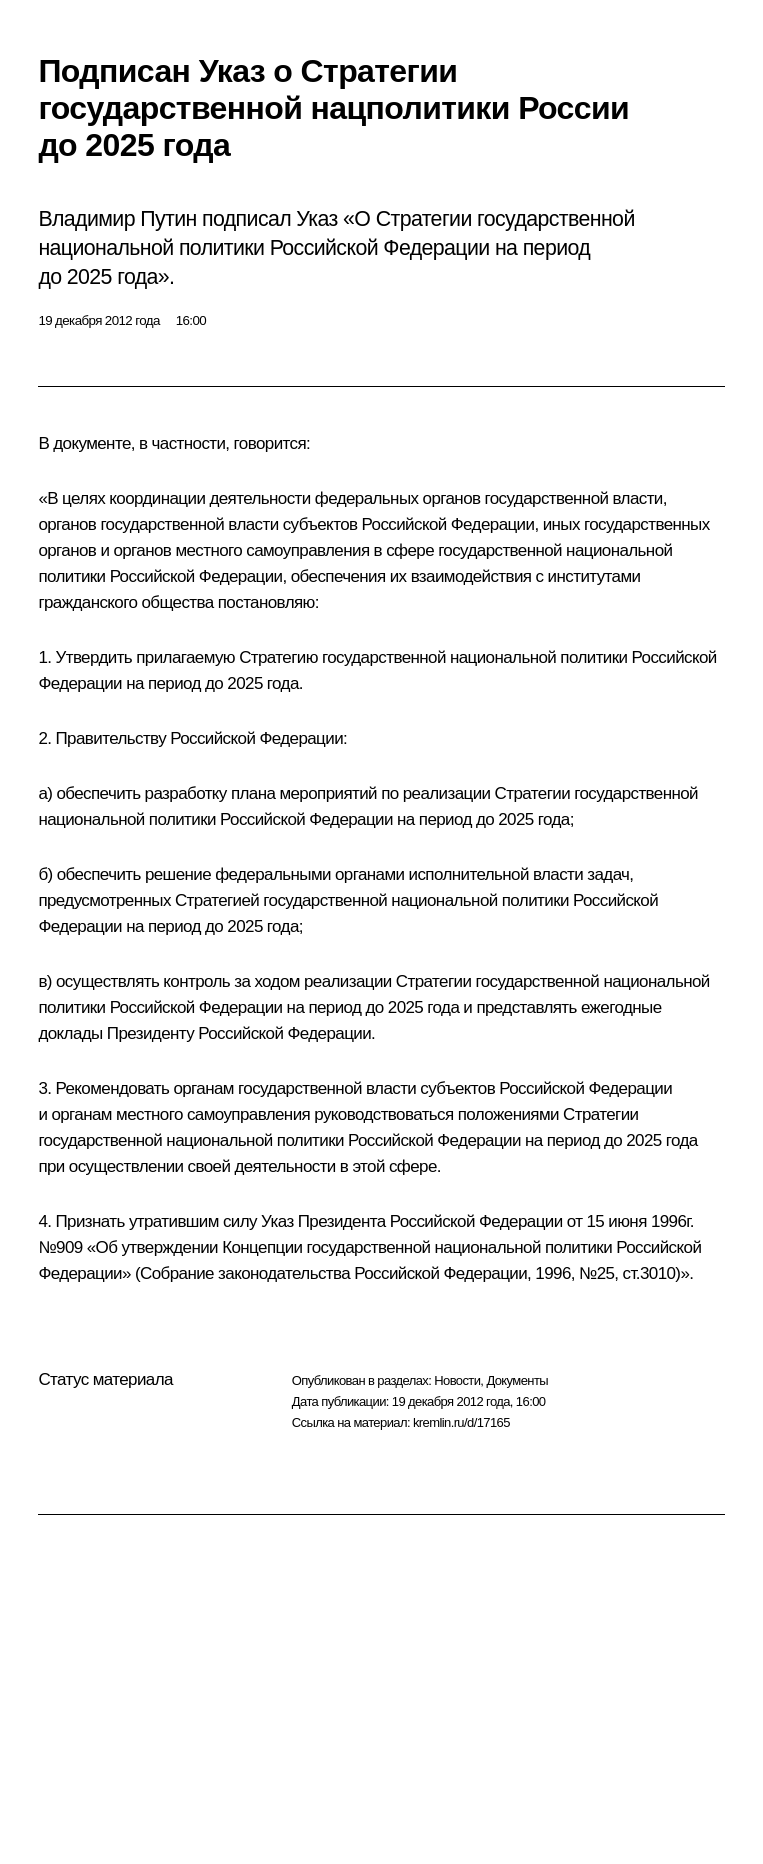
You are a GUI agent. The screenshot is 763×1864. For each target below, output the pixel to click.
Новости (457, 1380)
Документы (517, 1380)
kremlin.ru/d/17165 (461, 1422)
